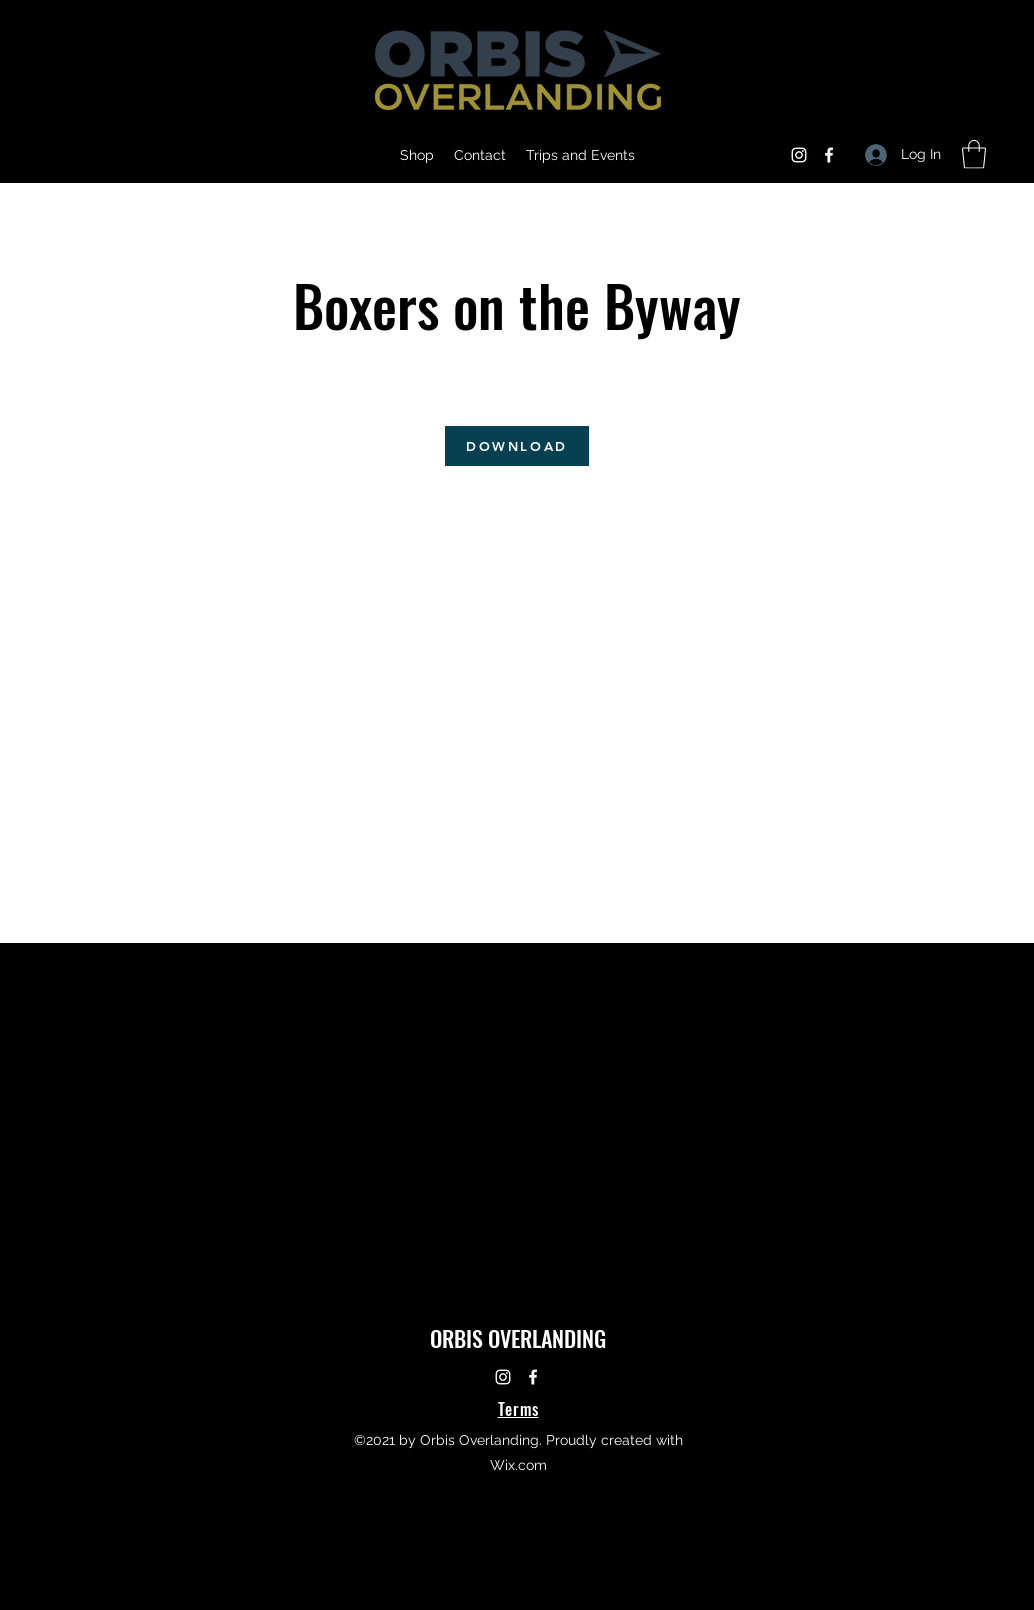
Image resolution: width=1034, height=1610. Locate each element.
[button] (974, 154)
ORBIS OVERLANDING (518, 1338)
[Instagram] (799, 155)
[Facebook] (829, 155)
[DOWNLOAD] (517, 446)
